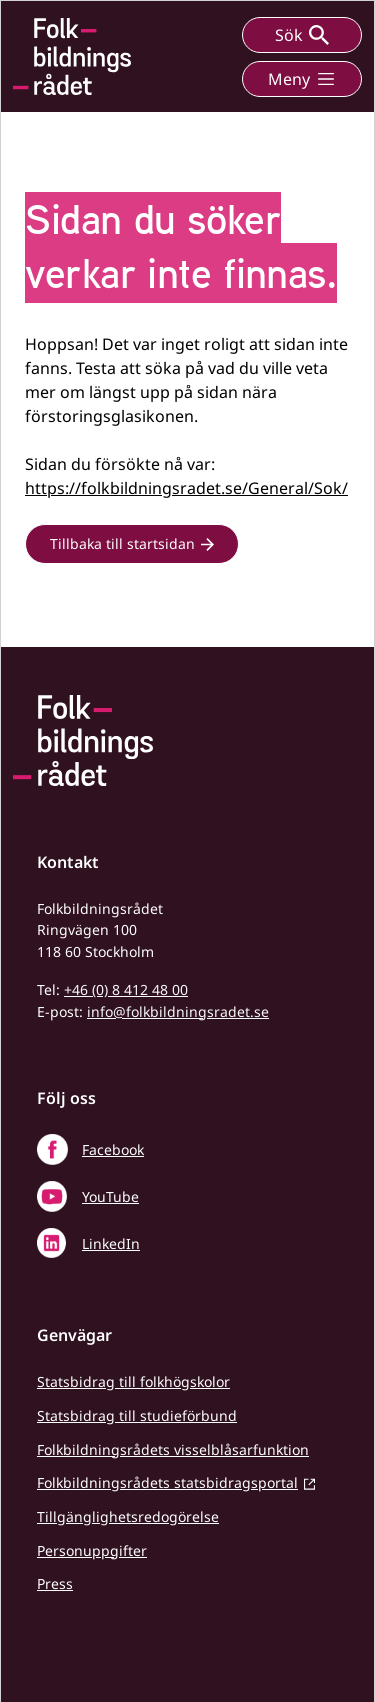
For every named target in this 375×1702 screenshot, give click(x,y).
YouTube (110, 1196)
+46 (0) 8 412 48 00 (126, 989)
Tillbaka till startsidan (122, 543)
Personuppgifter (92, 1550)
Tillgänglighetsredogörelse (128, 1516)
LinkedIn (111, 1243)
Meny (302, 79)
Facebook (113, 1149)
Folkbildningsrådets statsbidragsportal (167, 1482)
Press (55, 1583)
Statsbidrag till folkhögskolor (133, 1381)
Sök (302, 35)
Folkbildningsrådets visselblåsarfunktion (173, 1449)
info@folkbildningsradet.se (178, 1011)
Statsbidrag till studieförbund (137, 1415)
